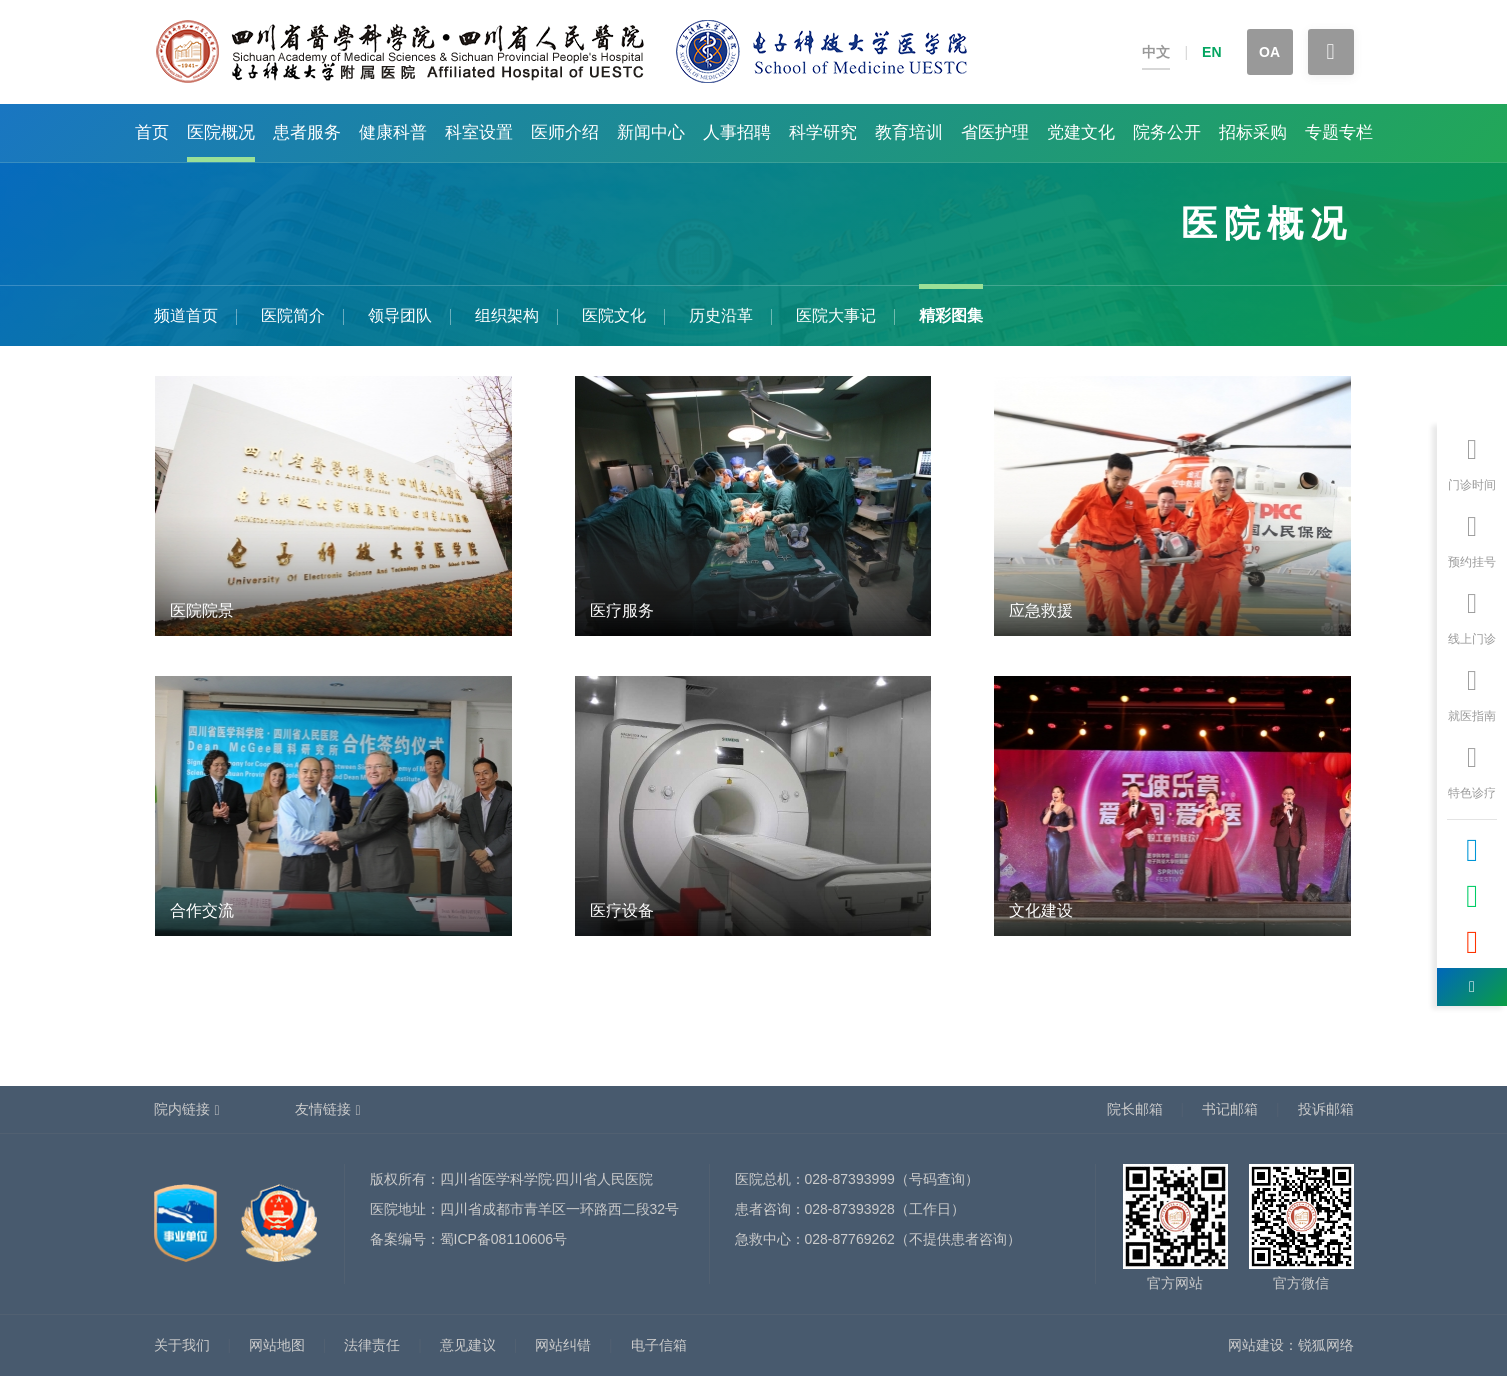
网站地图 (277, 1345)
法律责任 (372, 1345)
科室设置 (479, 132)
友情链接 (323, 1109)
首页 (152, 132)
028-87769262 (850, 1239)
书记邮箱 (1230, 1109)
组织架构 (507, 315)
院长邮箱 (1135, 1109)
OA (1269, 52)
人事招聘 (737, 132)
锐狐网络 (1326, 1345)
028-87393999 (850, 1179)
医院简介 (293, 315)
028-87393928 (850, 1209)
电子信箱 (659, 1345)
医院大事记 (836, 315)
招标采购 (1253, 132)
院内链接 (182, 1109)
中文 (1156, 52)
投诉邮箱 (1326, 1109)
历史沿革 (721, 315)
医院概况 (221, 132)
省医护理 (995, 132)
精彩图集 (951, 315)
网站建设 (1256, 1345)
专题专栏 (1339, 132)
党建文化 (1081, 132)
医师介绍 (565, 132)
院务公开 (1167, 132)
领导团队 (400, 315)
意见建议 (468, 1345)
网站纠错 (563, 1345)
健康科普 (393, 132)
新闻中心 (651, 132)
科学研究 (823, 132)
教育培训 (909, 132)
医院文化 (614, 315)
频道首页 (186, 315)
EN (1211, 52)
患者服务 (307, 132)
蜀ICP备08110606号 (504, 1239)
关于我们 (182, 1345)
